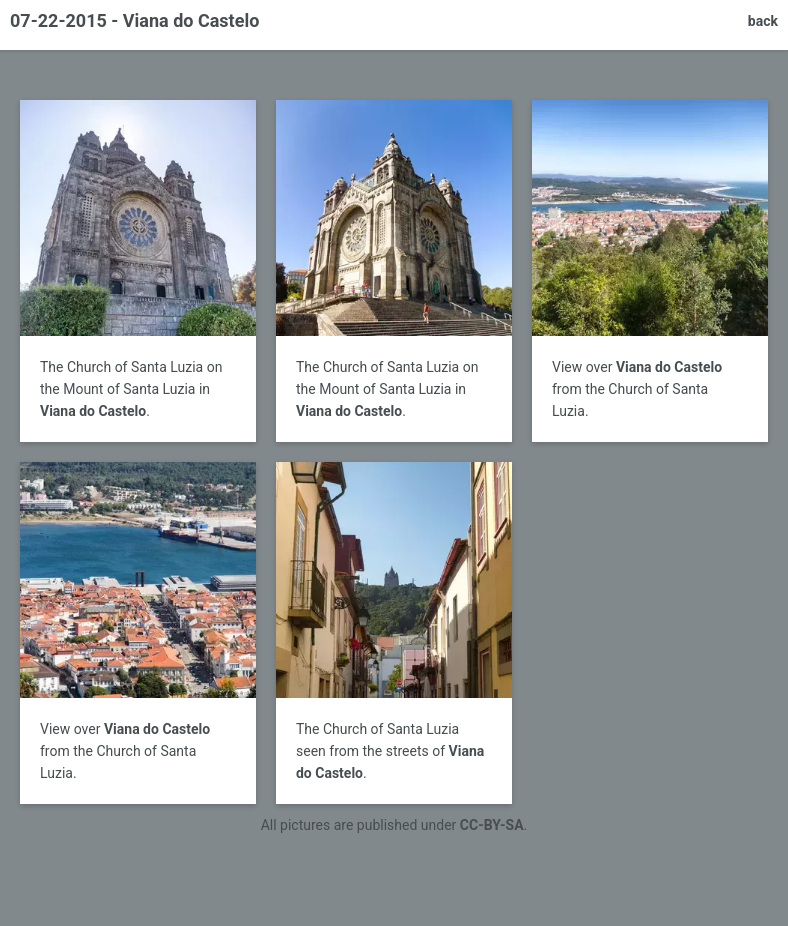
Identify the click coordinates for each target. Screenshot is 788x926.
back (763, 21)
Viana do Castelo (93, 411)
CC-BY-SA (492, 825)
